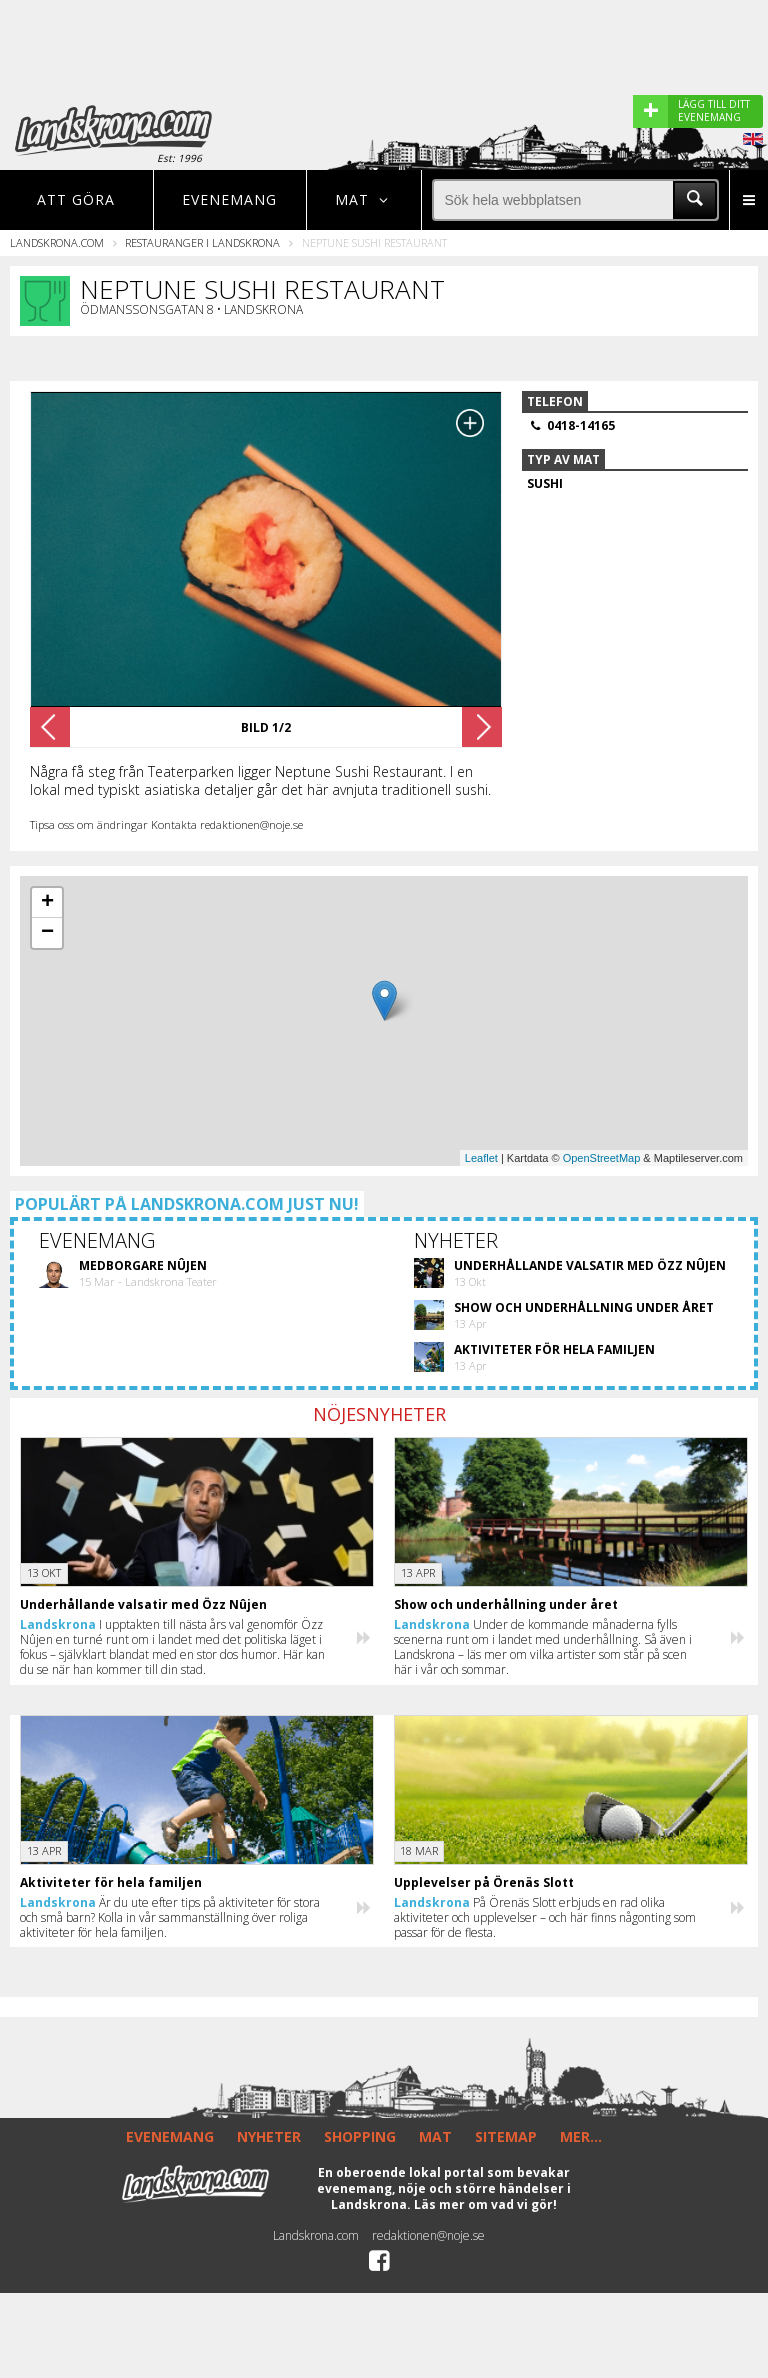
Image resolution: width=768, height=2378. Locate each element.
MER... (581, 2136)
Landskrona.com (57, 242)
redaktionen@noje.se (428, 2235)
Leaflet (481, 1158)
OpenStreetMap (602, 1158)
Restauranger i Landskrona (202, 242)
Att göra (76, 199)
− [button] (47, 933)
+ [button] (47, 903)
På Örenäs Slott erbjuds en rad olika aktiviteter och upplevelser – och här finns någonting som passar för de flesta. (545, 1917)
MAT (435, 2136)
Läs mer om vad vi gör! (485, 2204)
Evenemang (229, 199)
